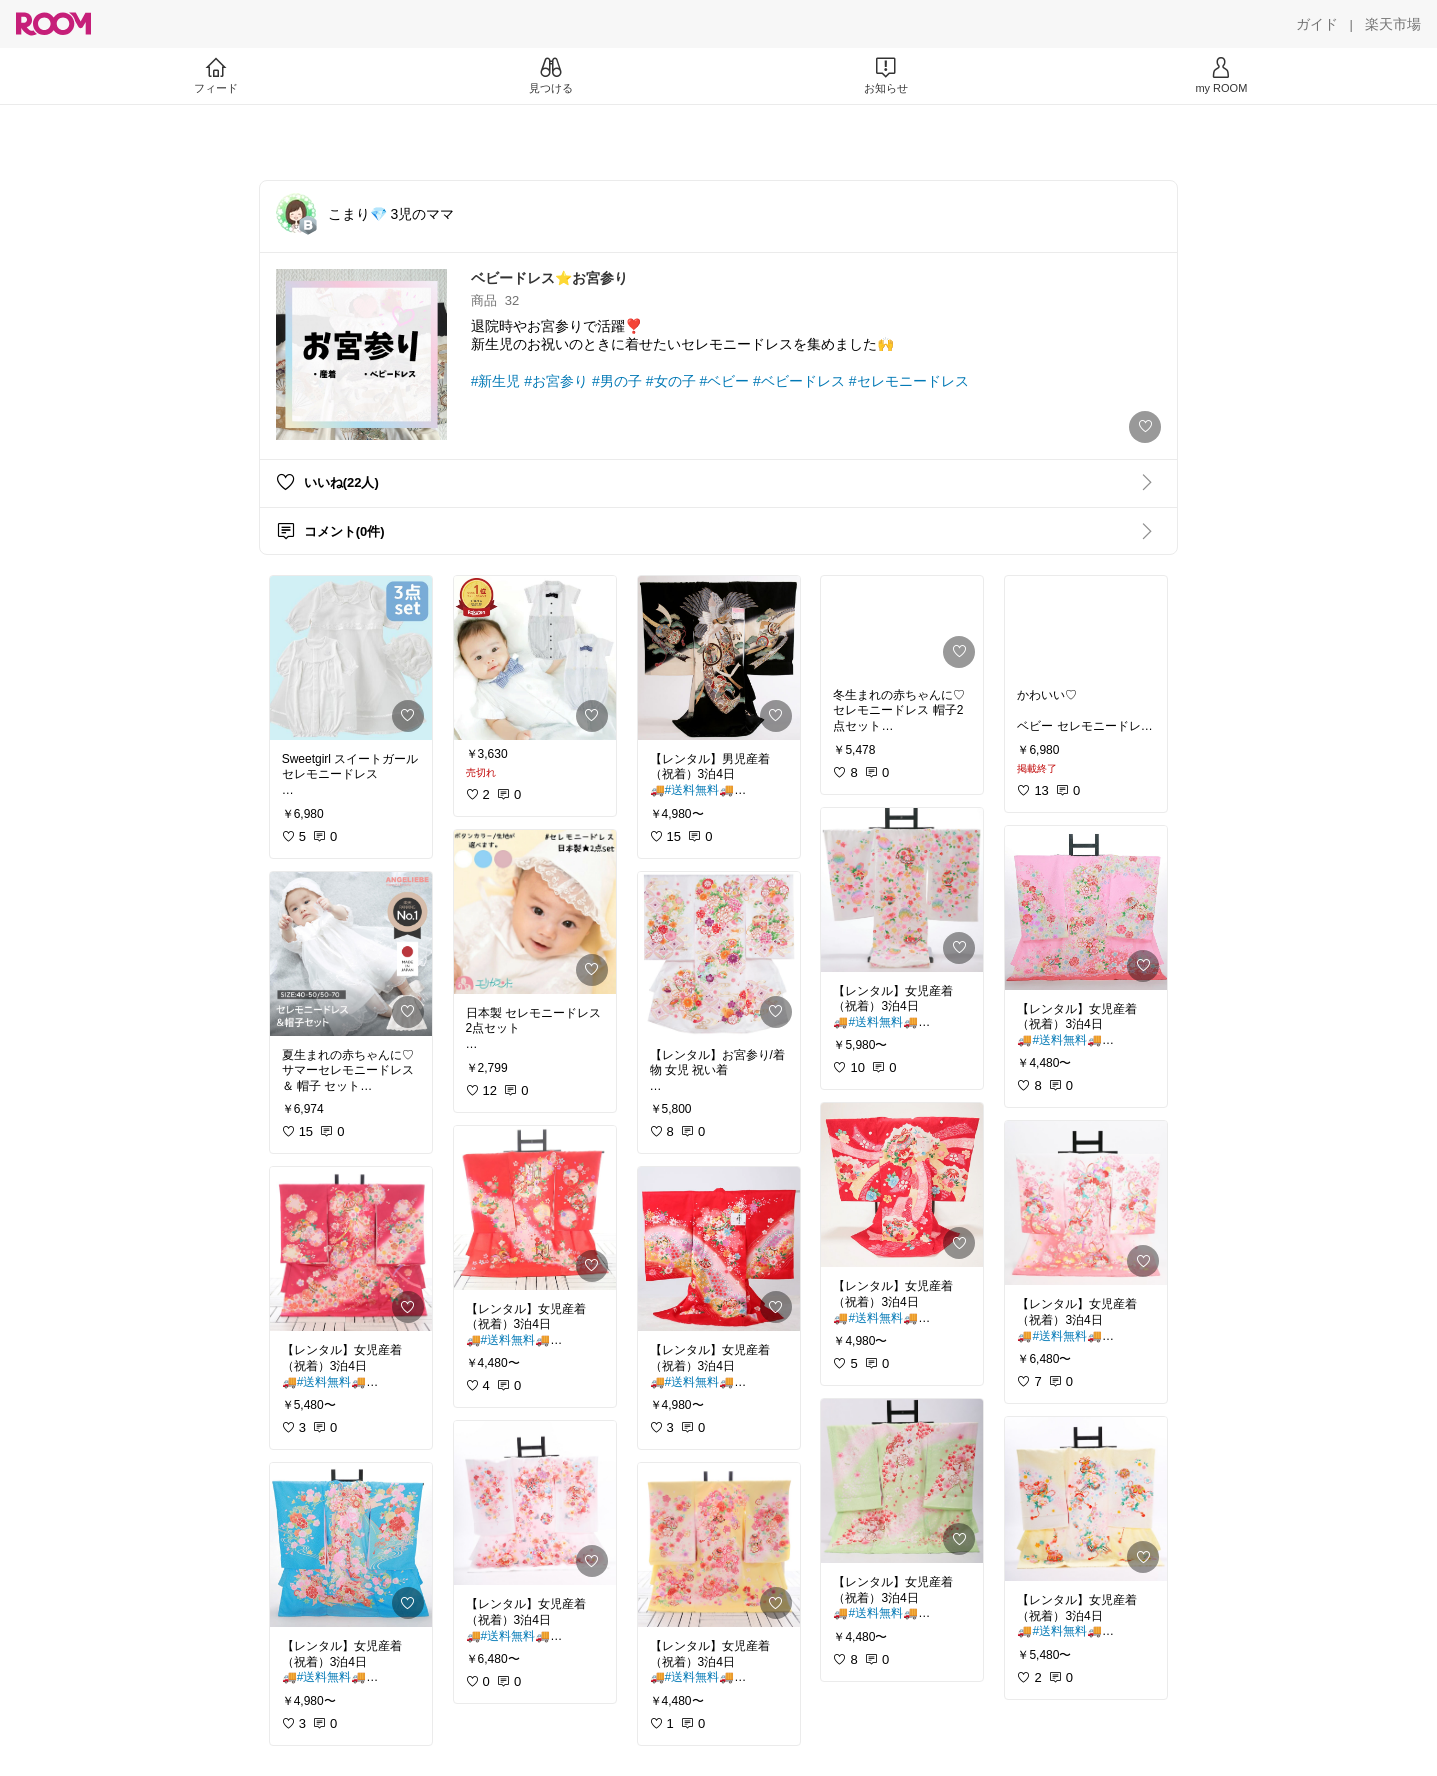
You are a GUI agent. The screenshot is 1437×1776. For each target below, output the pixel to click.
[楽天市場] (1393, 24)
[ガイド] (1317, 24)
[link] (351, 658)
